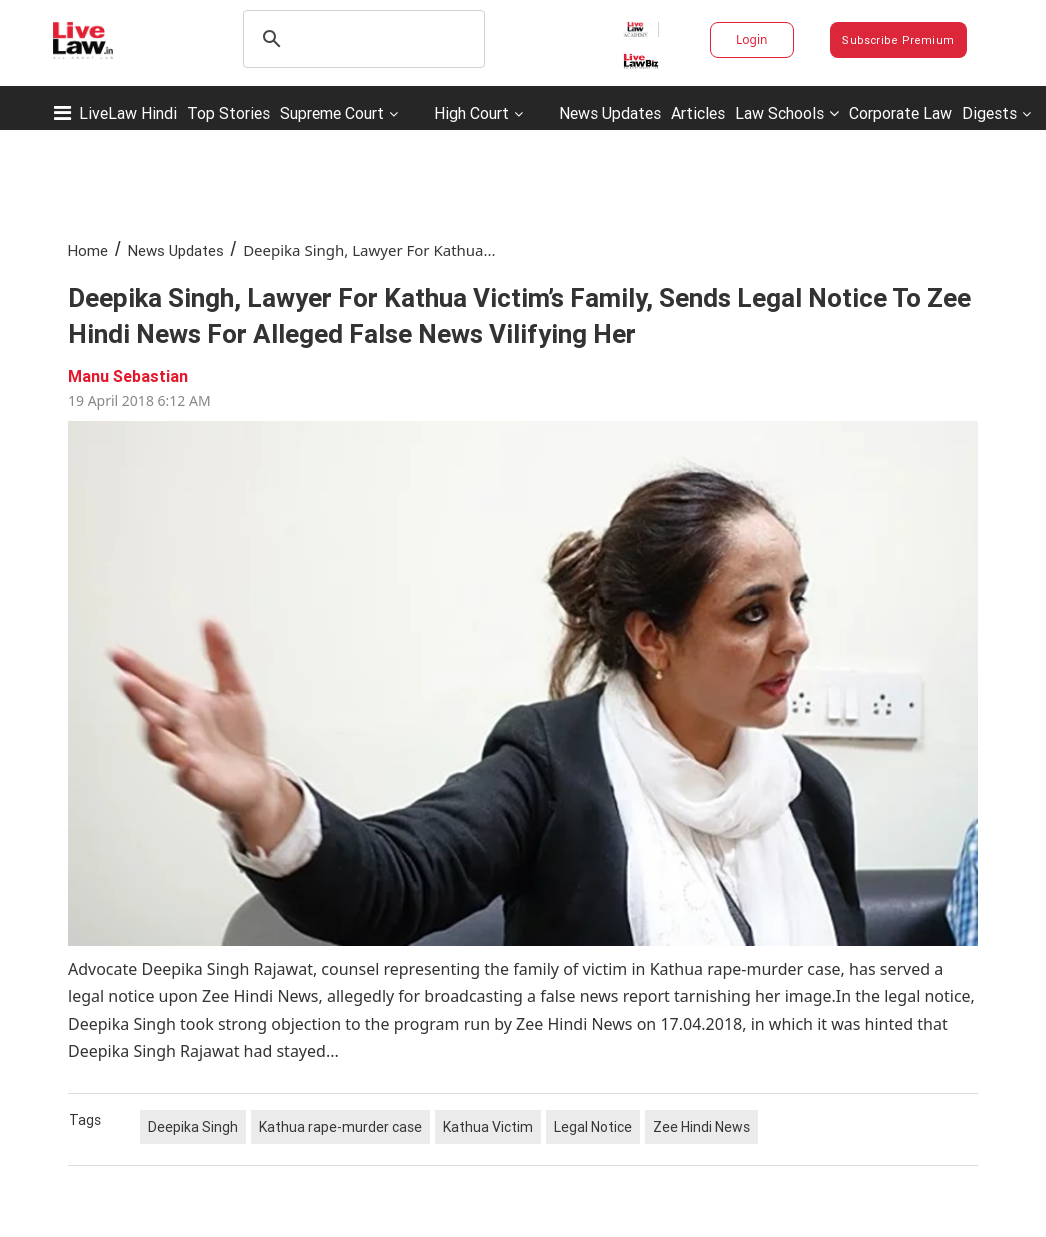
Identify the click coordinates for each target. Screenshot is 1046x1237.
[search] (361, 39)
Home (88, 250)
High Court (471, 113)
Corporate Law (900, 113)
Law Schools (787, 113)
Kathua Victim (488, 1127)
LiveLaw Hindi (128, 113)
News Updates (610, 113)
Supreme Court (332, 113)
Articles (698, 113)
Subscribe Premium (898, 40)
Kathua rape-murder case (340, 1127)
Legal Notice (593, 1127)
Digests (989, 113)
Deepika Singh (193, 1127)
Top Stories (228, 113)
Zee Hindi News (701, 1127)
